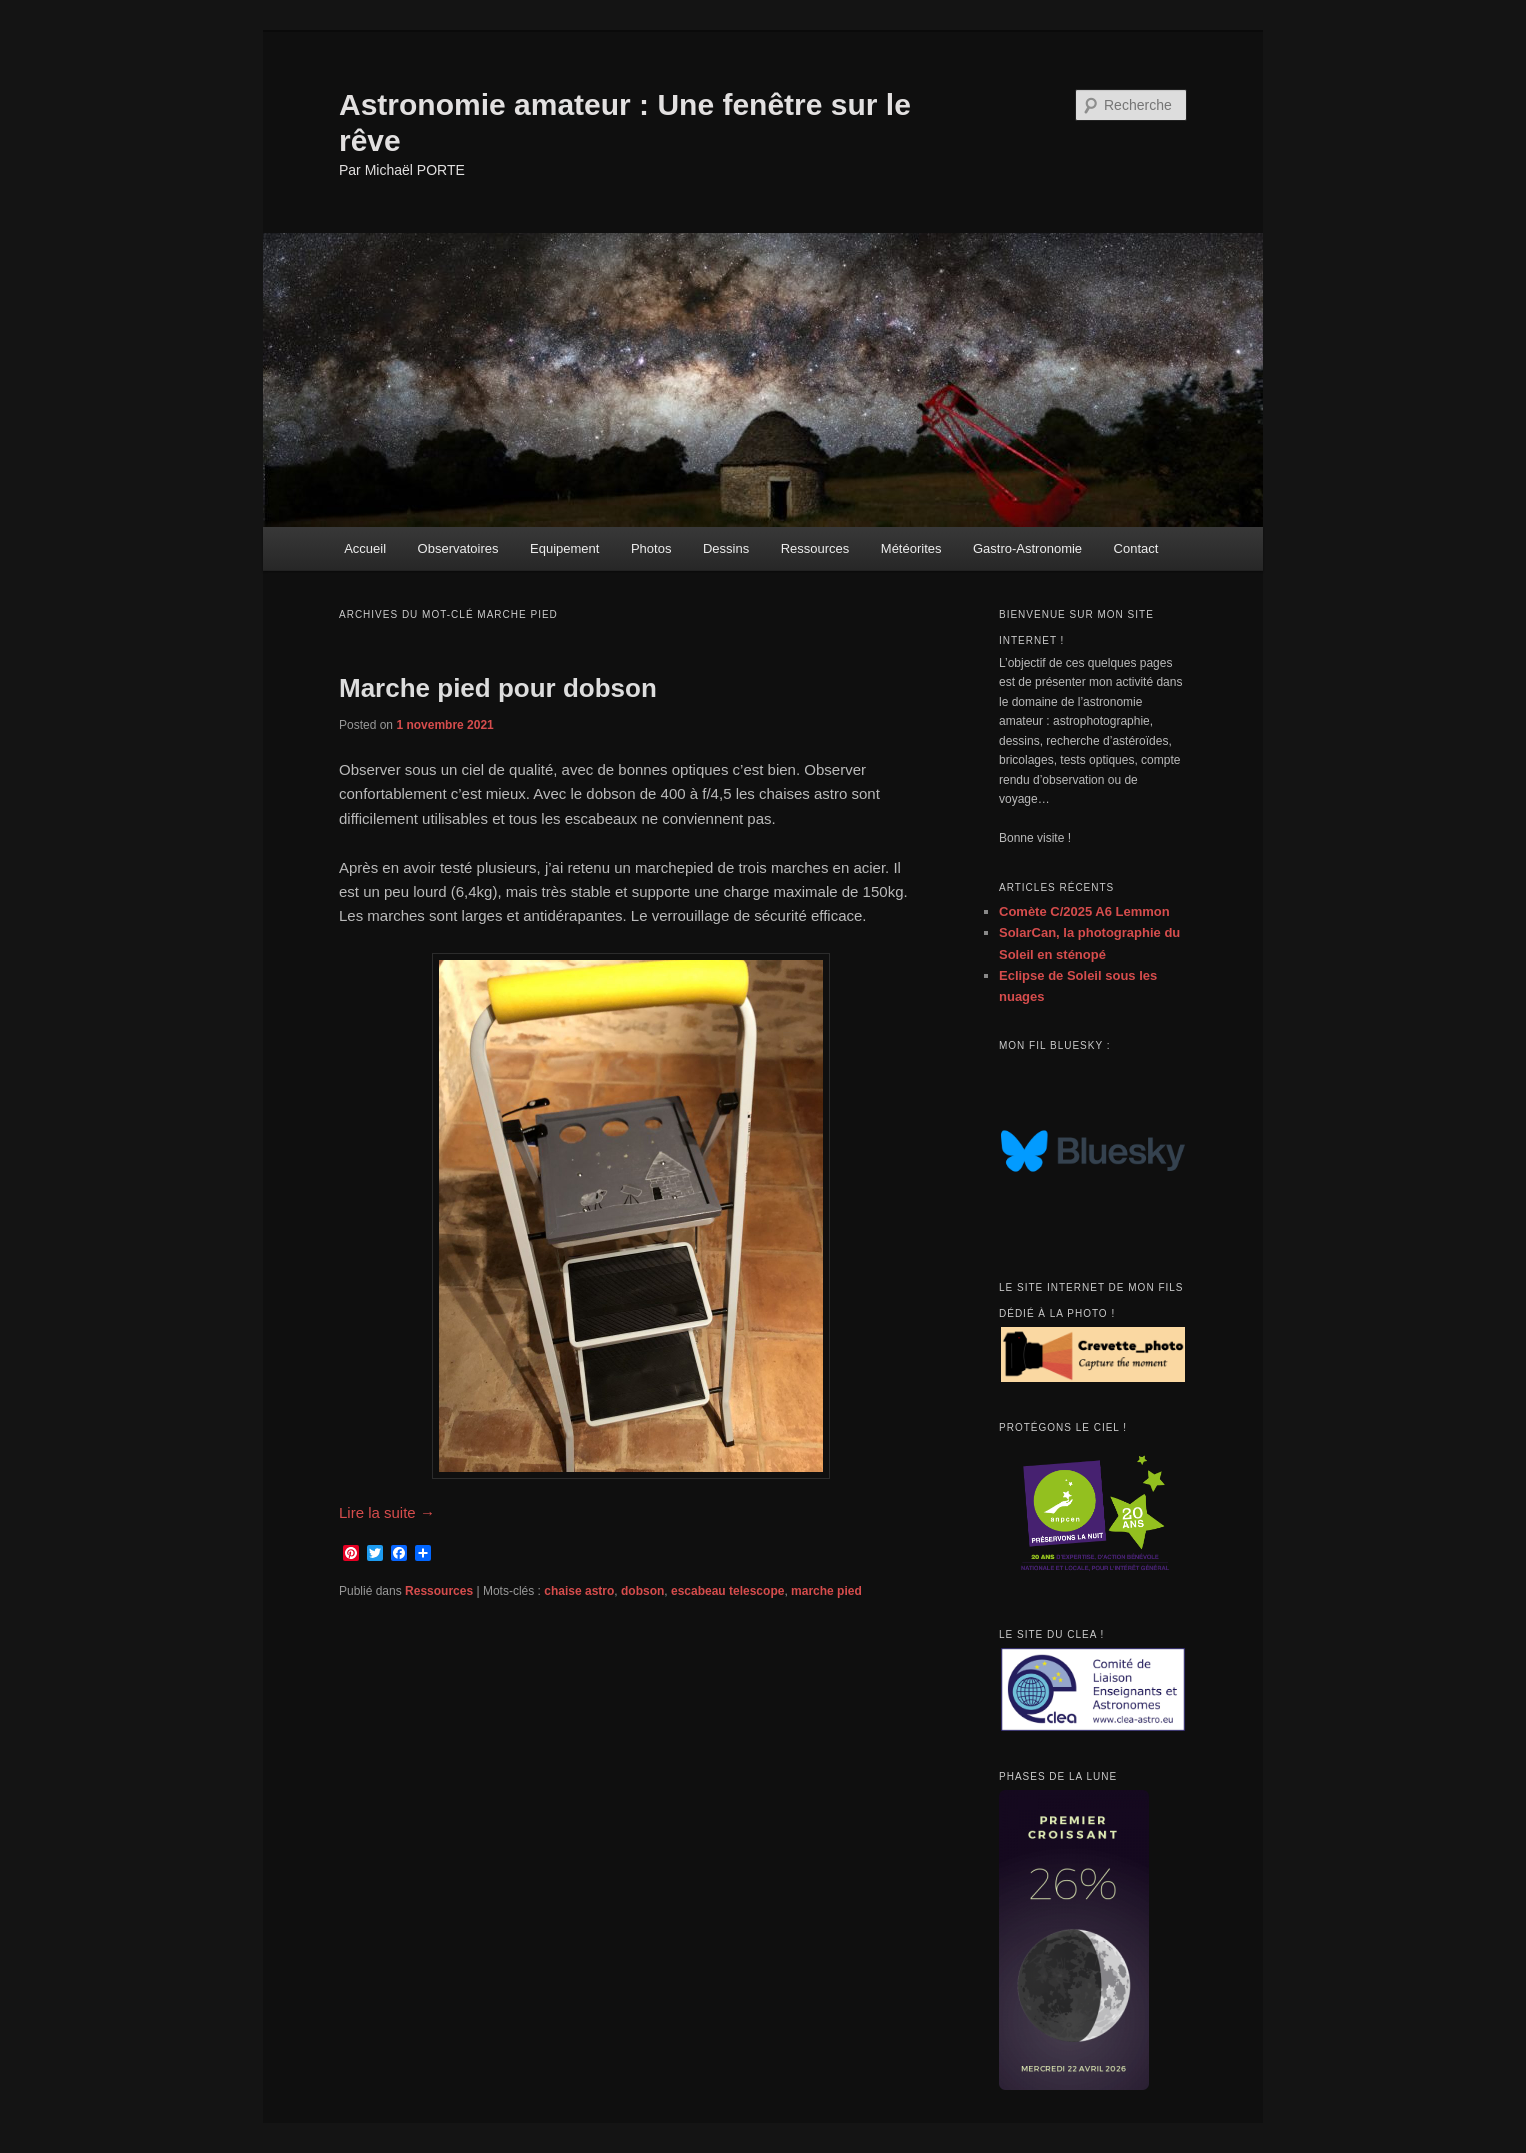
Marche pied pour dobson (498, 688)
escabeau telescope (727, 1591)
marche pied (826, 1591)
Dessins (726, 548)
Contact (1136, 548)
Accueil (365, 548)
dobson (642, 1591)
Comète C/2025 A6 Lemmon (1084, 911)
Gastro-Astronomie (1027, 548)
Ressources (815, 548)
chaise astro (579, 1591)
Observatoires (458, 548)
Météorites (911, 548)
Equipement (564, 548)
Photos (651, 548)
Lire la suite (387, 1512)
